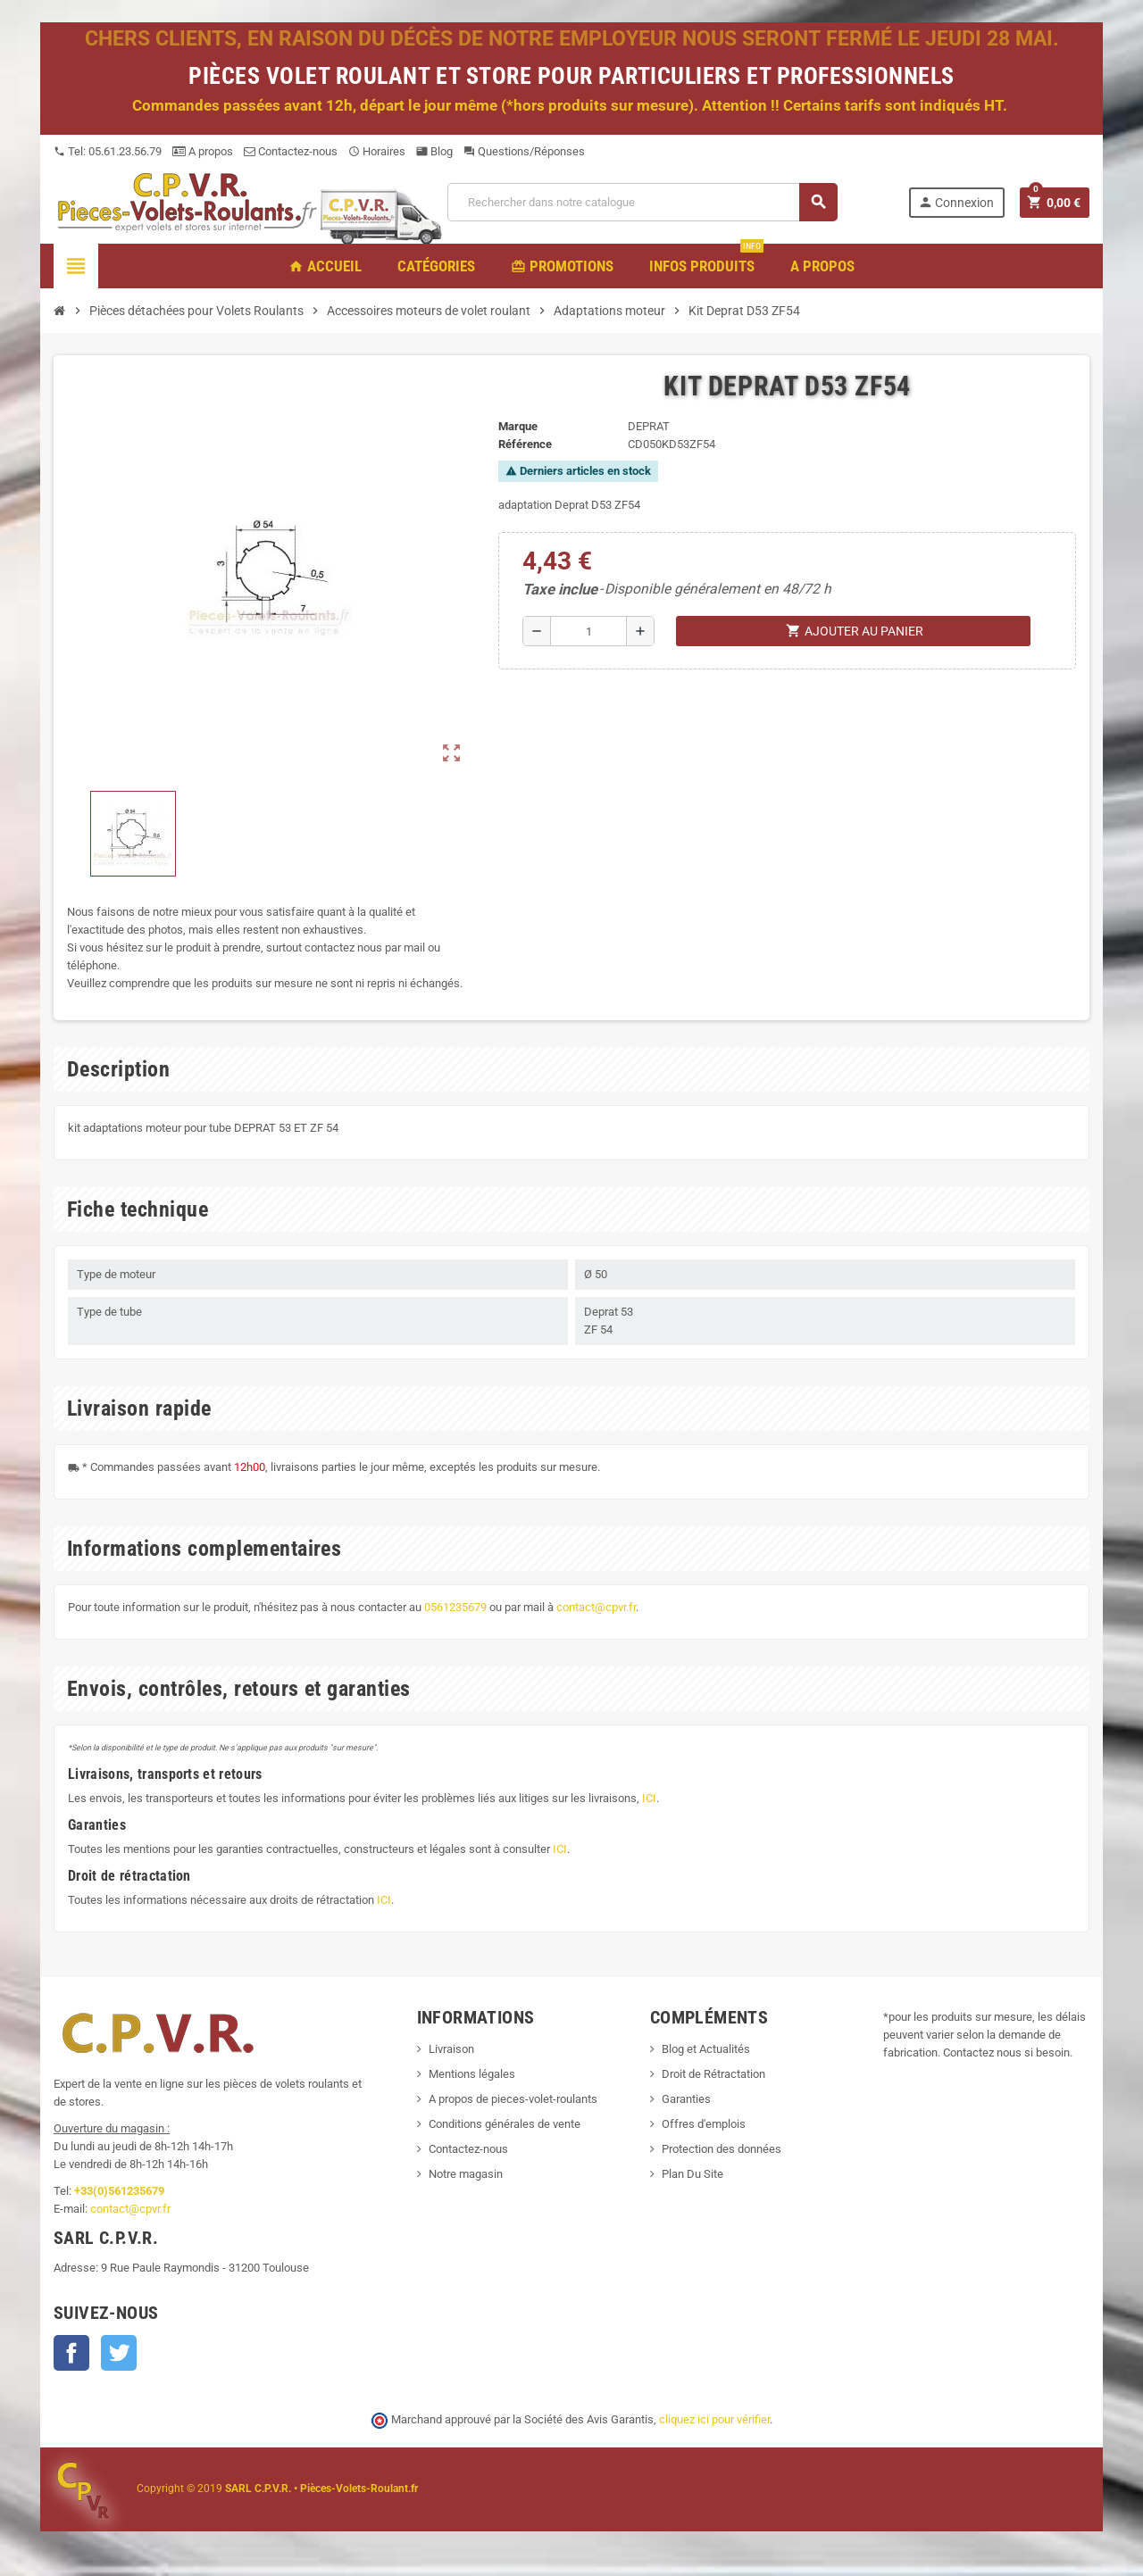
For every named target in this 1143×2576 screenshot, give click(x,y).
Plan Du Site (692, 2174)
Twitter (119, 2353)
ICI (649, 1798)
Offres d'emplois (704, 2124)
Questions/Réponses (524, 151)
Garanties (686, 2099)
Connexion (956, 202)
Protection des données (721, 2149)
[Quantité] (588, 631)
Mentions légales (472, 2074)
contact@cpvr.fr (596, 1607)
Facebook (71, 2353)
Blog (434, 151)
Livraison (451, 2049)
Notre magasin (466, 2174)
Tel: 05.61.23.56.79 (108, 151)
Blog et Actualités (706, 2049)
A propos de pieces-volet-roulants (513, 2099)
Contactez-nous (291, 151)
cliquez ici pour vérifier (714, 2419)
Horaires (376, 151)
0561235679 (455, 1607)
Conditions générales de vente (504, 2124)
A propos (202, 151)
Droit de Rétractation (713, 2074)
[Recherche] (642, 202)
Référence (525, 444)
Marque (518, 426)
